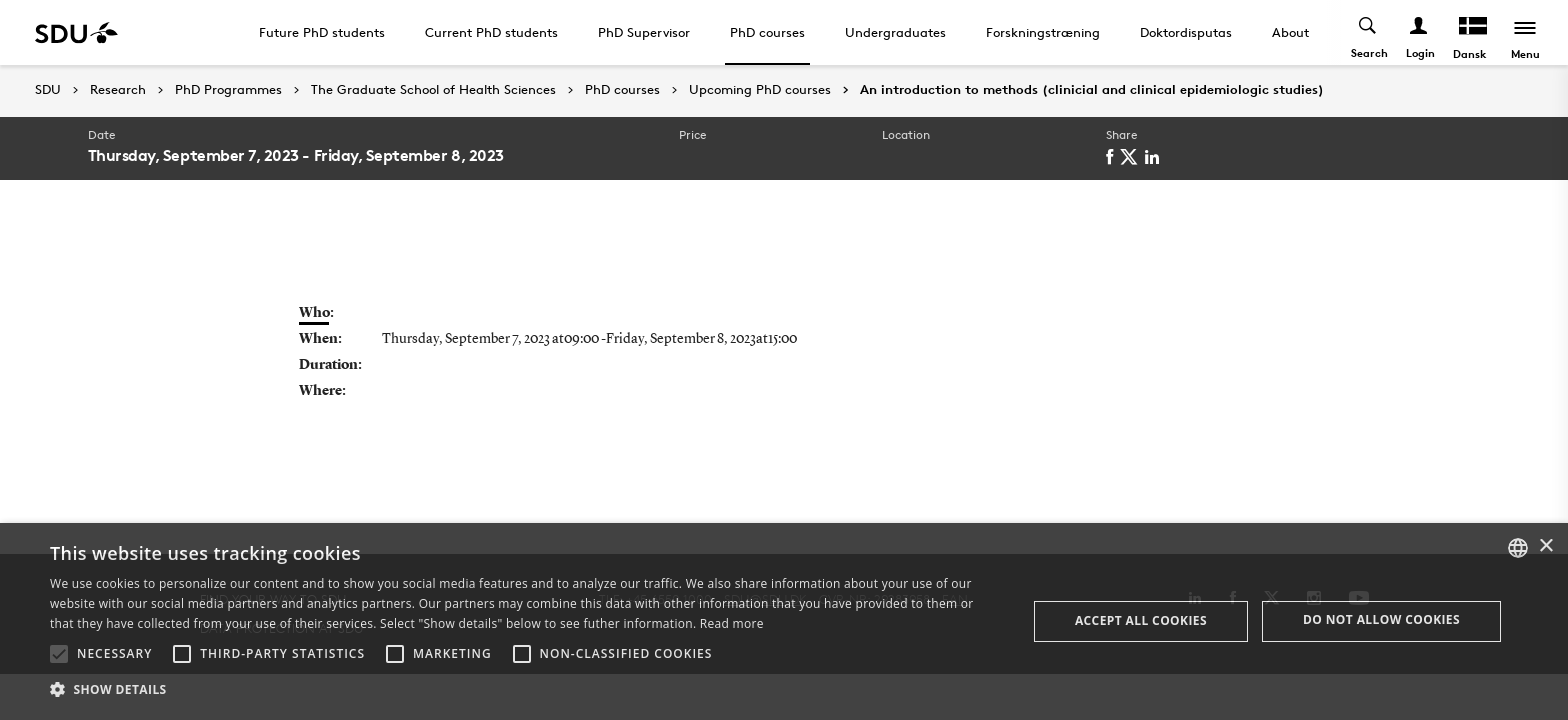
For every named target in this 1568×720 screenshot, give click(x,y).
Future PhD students (322, 32)
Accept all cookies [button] (1141, 620)
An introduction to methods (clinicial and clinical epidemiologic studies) (1092, 90)
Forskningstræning (1043, 32)
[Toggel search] (1368, 32)
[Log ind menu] (1419, 32)
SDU (48, 89)
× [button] (1545, 546)
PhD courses (767, 32)
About (1290, 32)
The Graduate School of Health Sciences (433, 90)
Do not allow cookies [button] (1381, 619)
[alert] (784, 621)
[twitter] (1132, 157)
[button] (59, 654)
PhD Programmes (228, 90)
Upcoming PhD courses (760, 90)
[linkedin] (1155, 157)
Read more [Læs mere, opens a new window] (732, 623)
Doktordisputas (1186, 32)
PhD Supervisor (644, 32)
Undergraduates (895, 32)
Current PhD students (491, 32)
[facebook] (1113, 157)
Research (118, 90)
